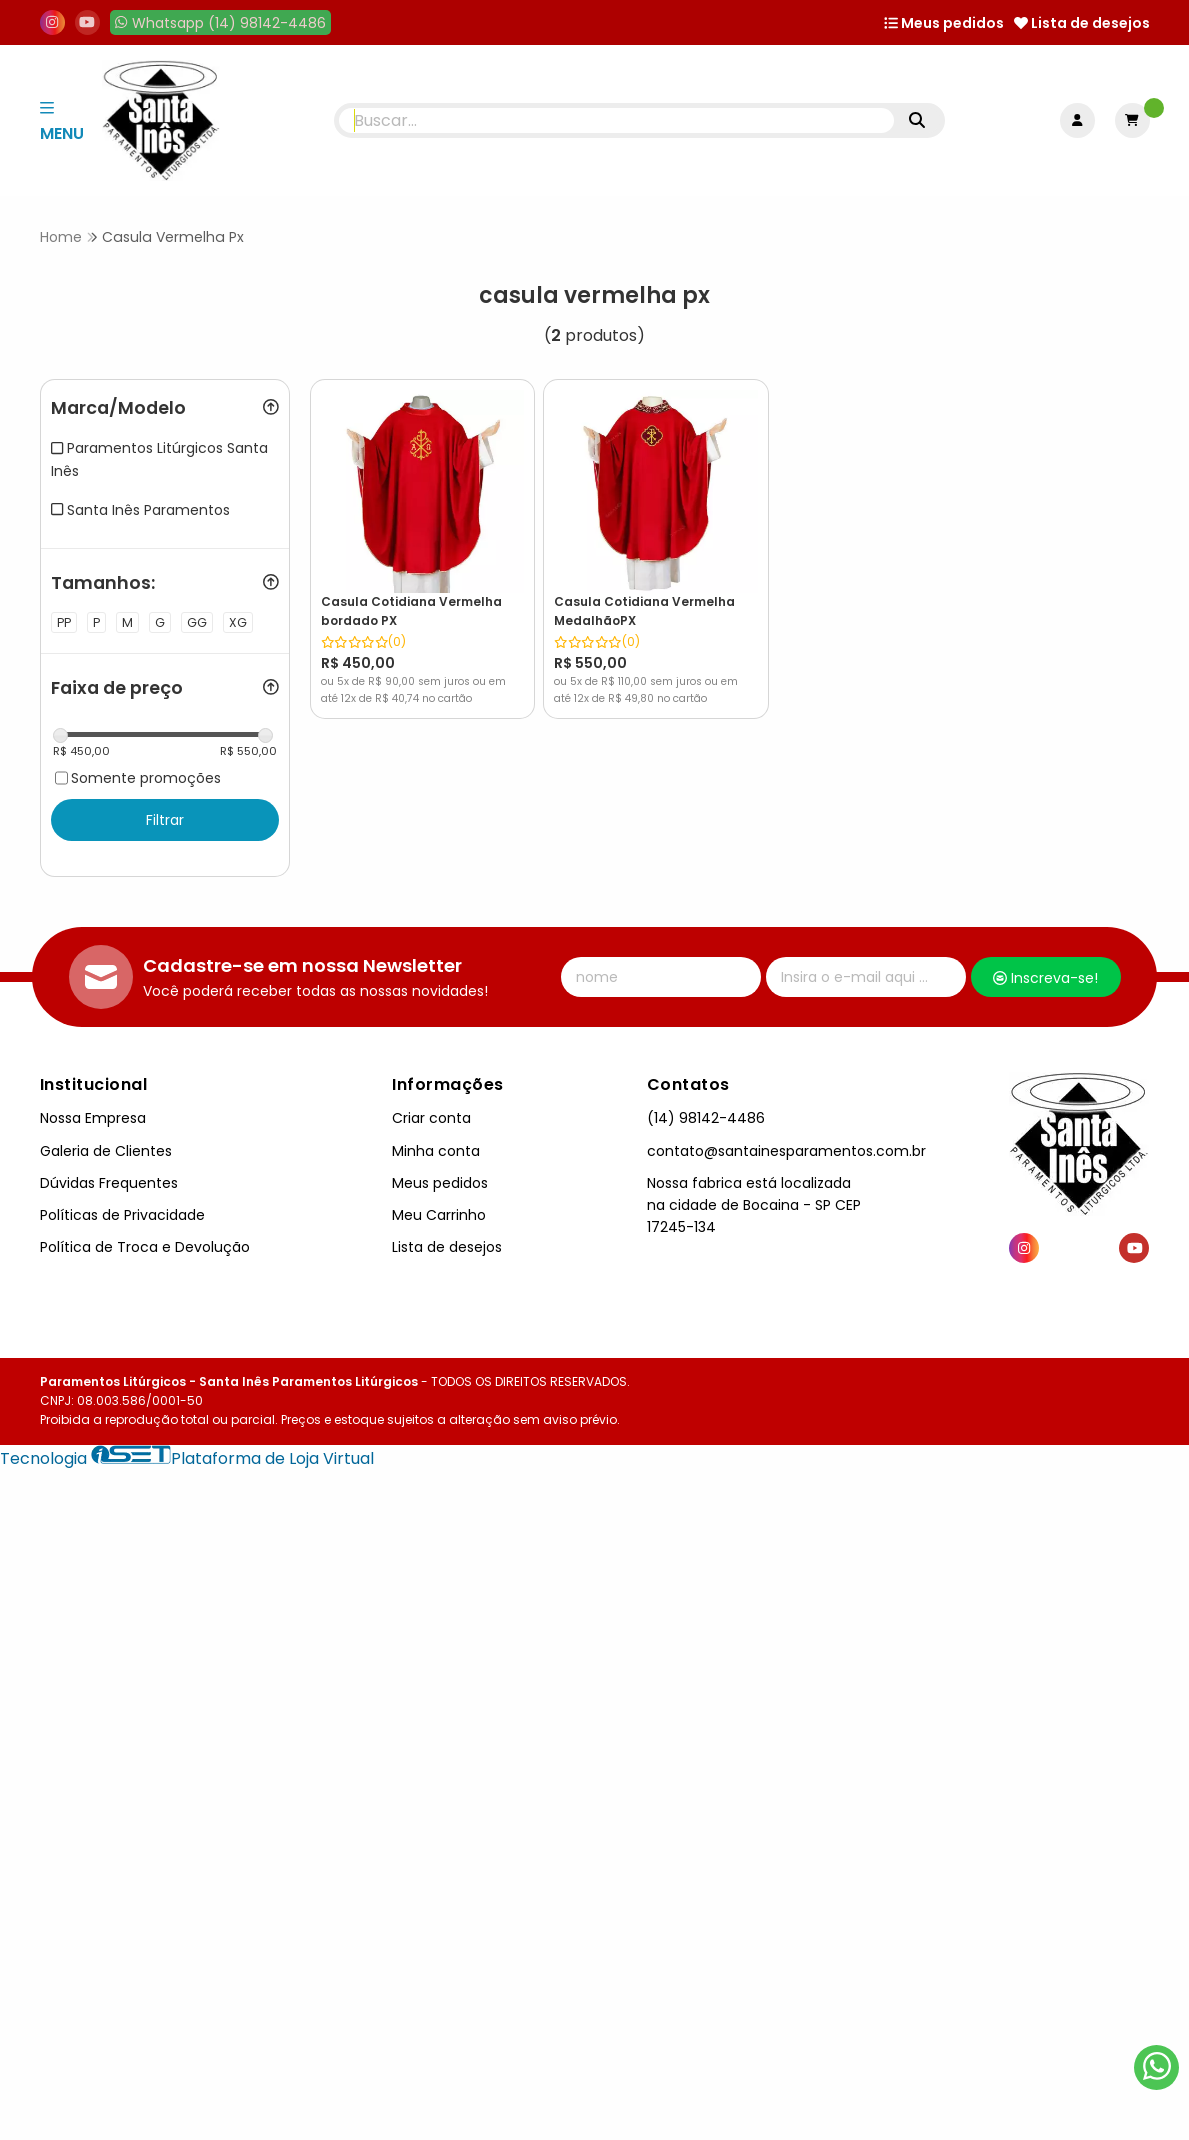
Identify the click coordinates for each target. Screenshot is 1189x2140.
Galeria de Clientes (106, 1151)
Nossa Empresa (93, 1119)
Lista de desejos (1082, 23)
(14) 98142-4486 (706, 1119)
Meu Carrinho (439, 1215)
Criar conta (431, 1119)
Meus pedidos (944, 23)
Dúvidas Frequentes (109, 1183)
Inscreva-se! (1045, 978)
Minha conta (436, 1151)
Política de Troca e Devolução (145, 1247)
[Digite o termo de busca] (616, 120)
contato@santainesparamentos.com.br (786, 1151)
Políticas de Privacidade (122, 1215)
